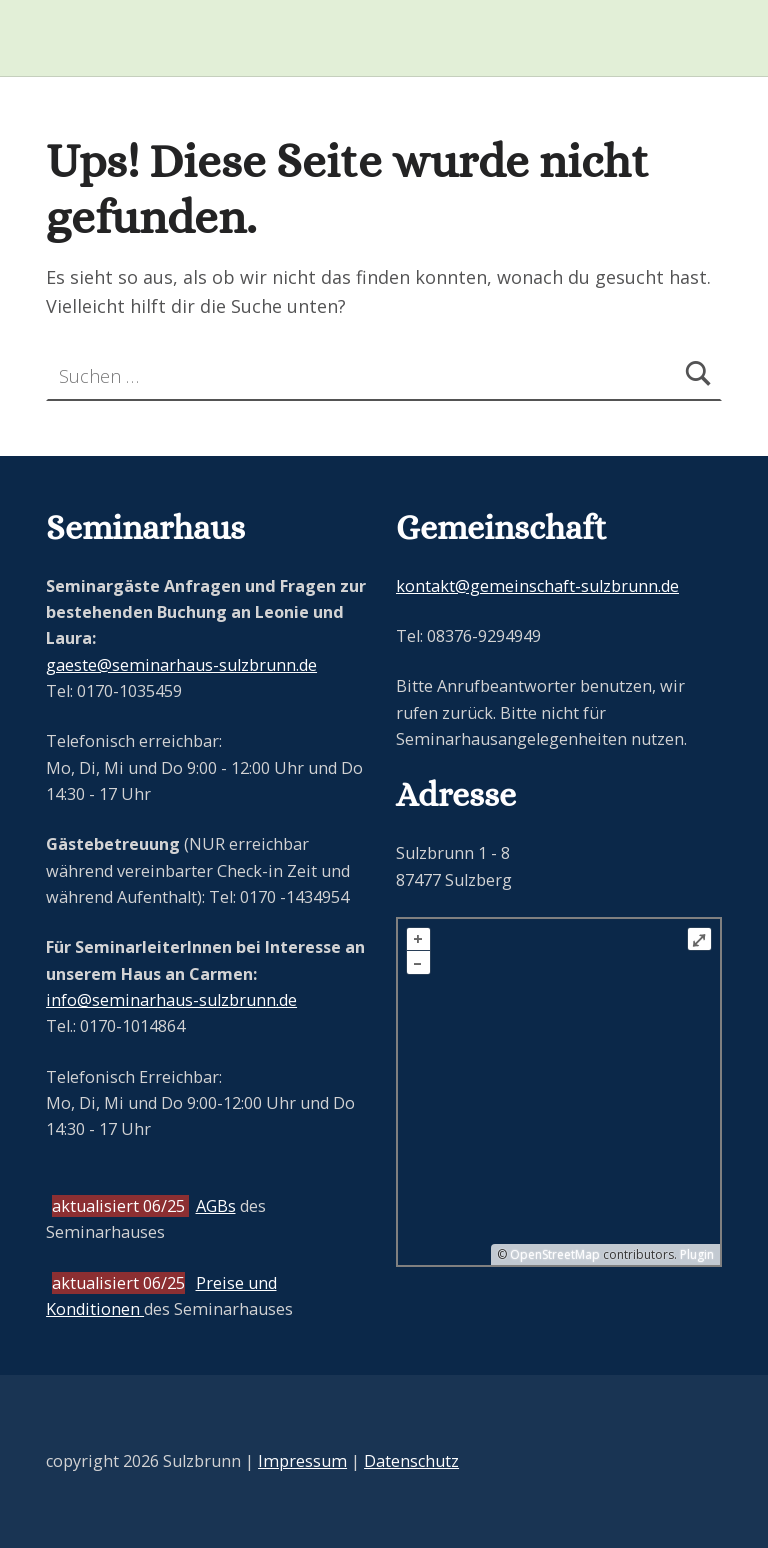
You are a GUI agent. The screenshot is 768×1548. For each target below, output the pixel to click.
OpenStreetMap (555, 1254)
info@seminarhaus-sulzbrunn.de (171, 1000)
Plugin (695, 1254)
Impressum (302, 1461)
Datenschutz (411, 1461)
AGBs (216, 1206)
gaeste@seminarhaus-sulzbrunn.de (181, 665)
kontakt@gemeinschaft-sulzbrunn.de (537, 586)
